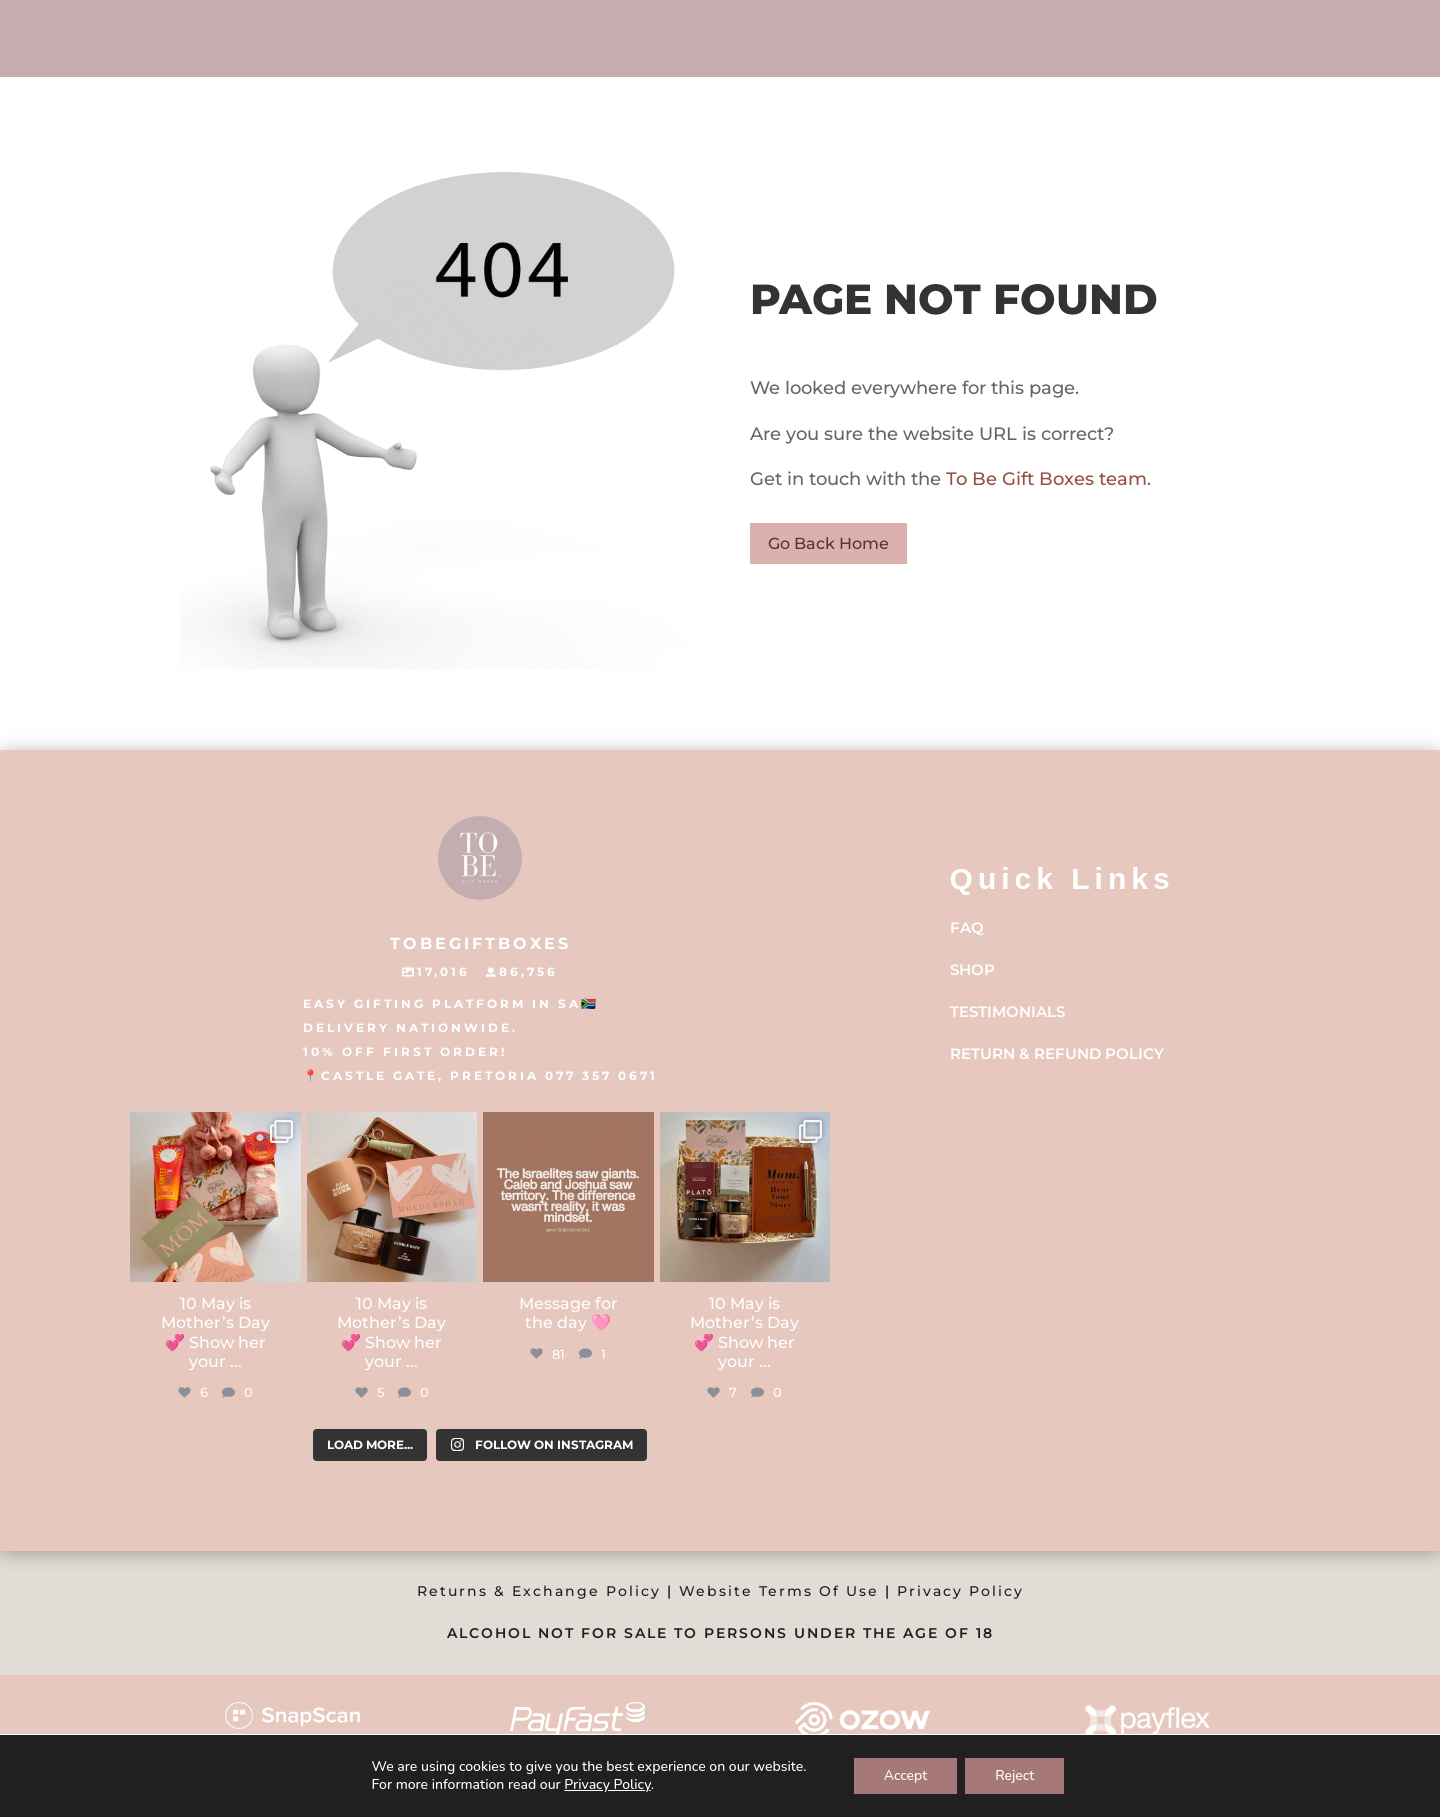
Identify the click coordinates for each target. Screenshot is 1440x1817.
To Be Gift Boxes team (1044, 479)
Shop (972, 969)
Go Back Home (828, 543)
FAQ (967, 927)
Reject (1014, 1775)
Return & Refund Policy (1057, 1053)
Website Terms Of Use (779, 1591)
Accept (906, 1775)
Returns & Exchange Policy (539, 1591)
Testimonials (1007, 1011)
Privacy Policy (960, 1591)
